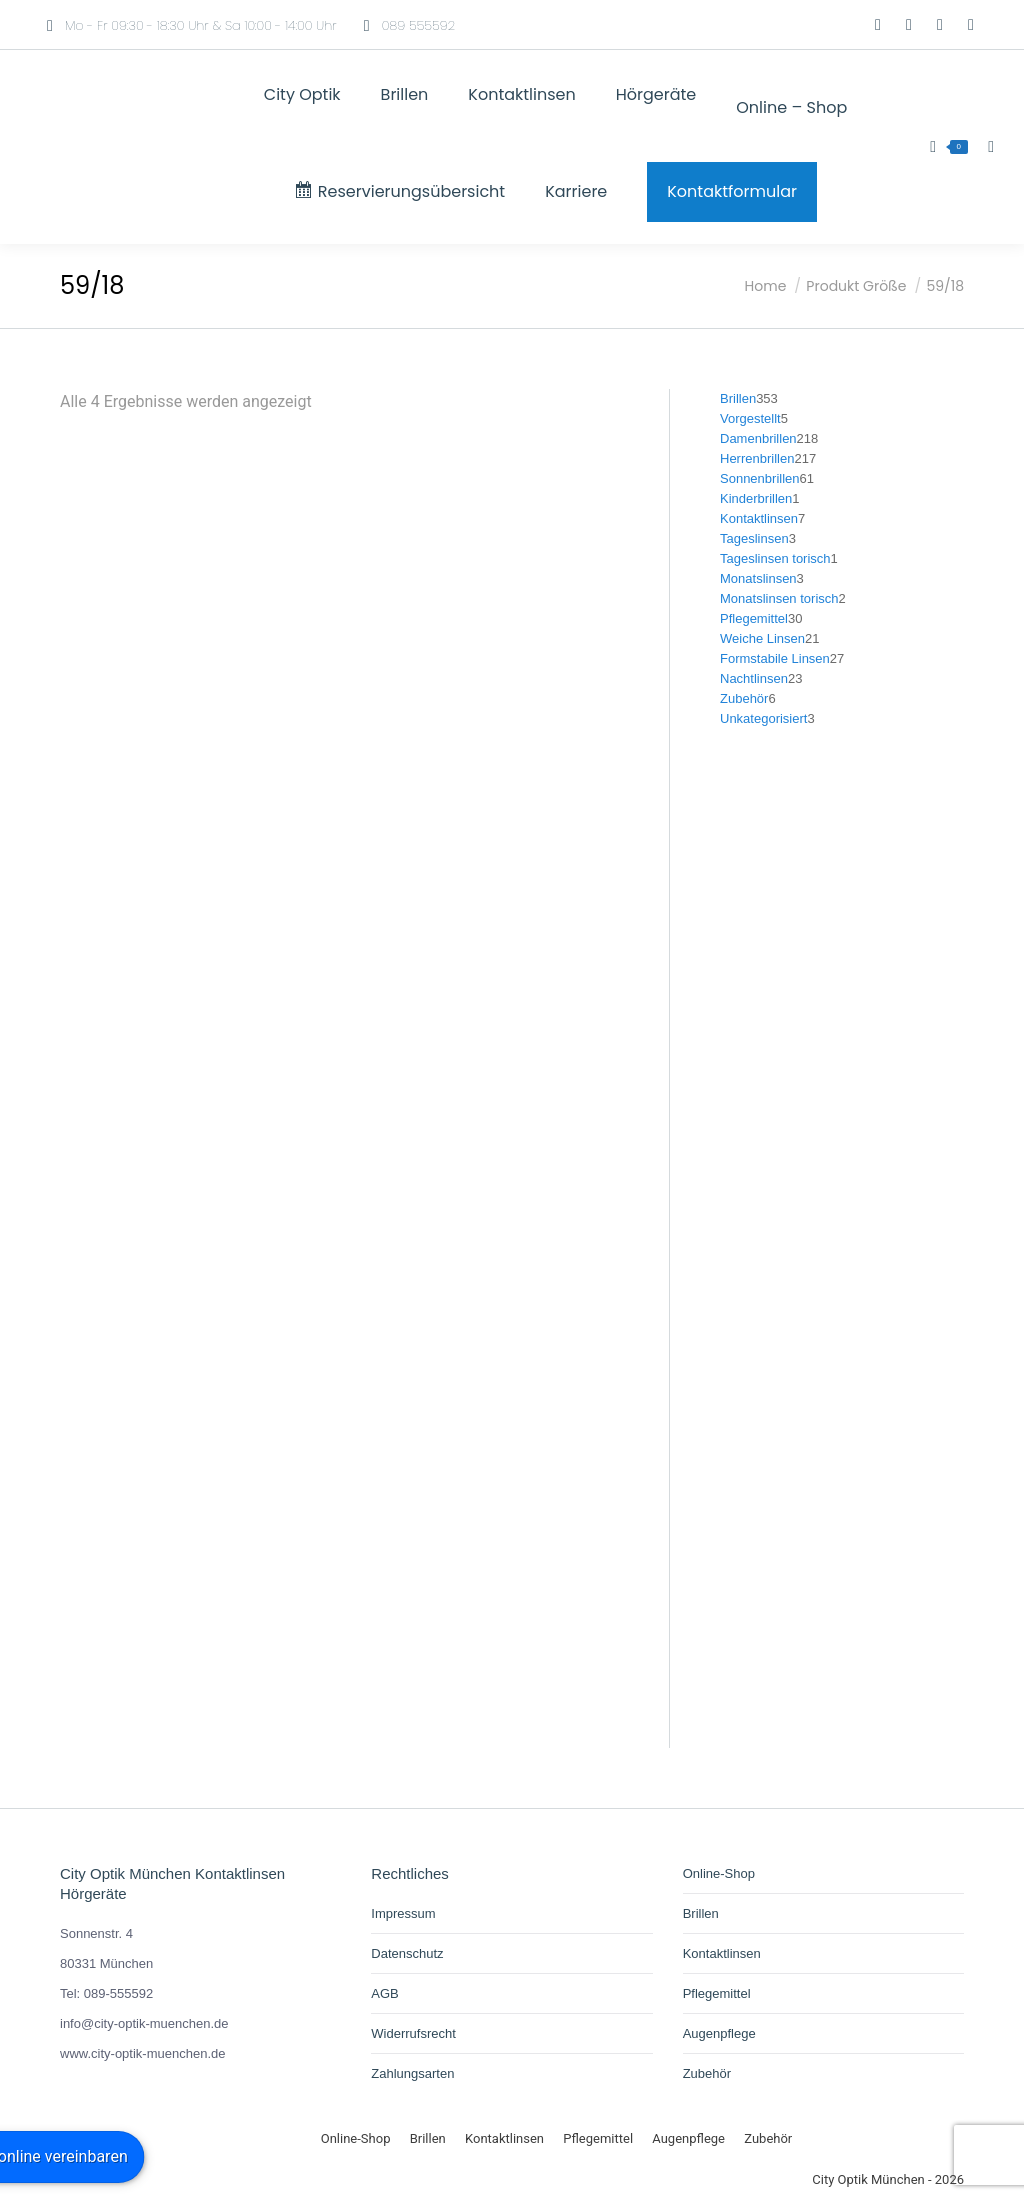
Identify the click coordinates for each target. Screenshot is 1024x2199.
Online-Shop (719, 1873)
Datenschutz (407, 1953)
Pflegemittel (717, 1993)
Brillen (701, 1913)
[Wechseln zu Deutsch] (818, 25)
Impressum (403, 1913)
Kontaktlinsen (722, 1953)
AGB (384, 1993)
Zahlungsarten (412, 2073)
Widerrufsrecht (413, 2033)
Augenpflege (719, 2033)
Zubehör (707, 2073)
